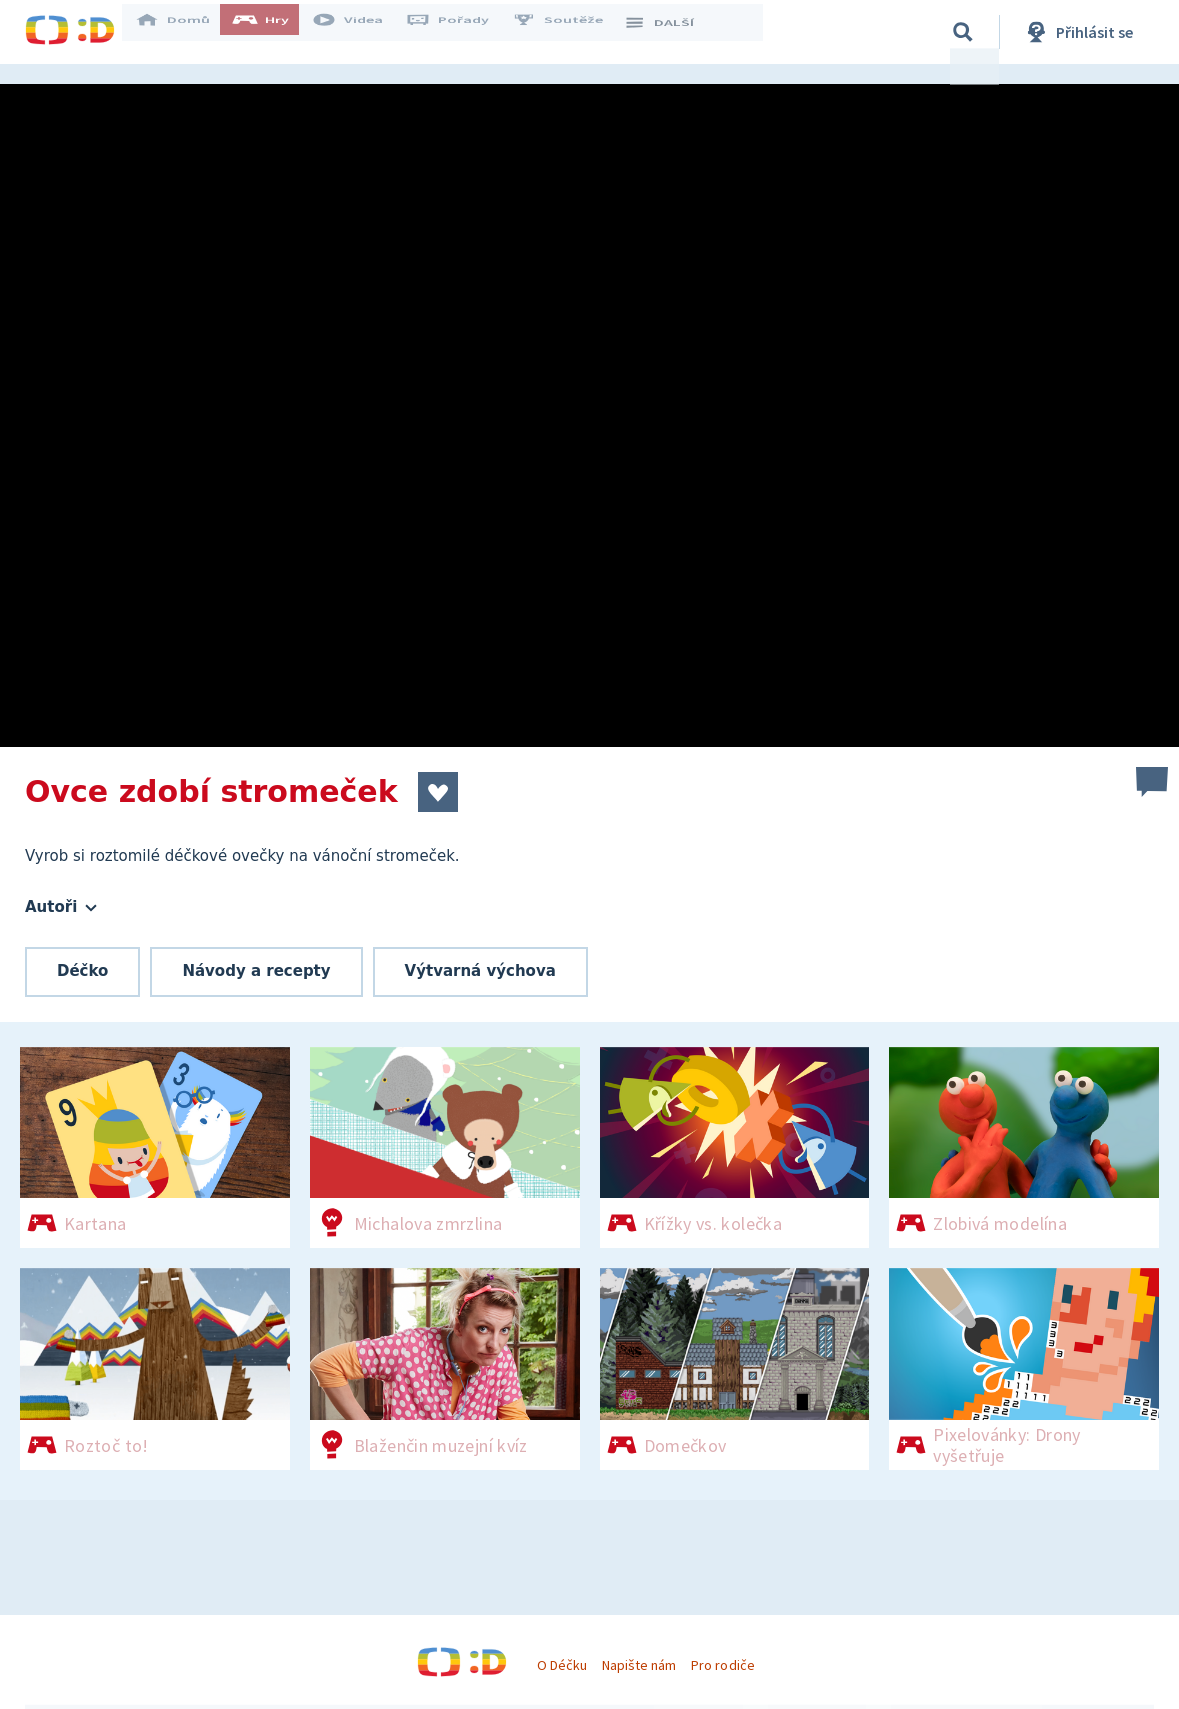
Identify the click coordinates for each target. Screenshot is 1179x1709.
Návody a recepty (256, 971)
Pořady (461, 32)
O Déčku (562, 1665)
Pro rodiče (722, 1665)
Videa (361, 32)
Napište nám (639, 1665)
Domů (186, 32)
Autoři (61, 907)
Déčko (82, 971)
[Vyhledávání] (963, 32)
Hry (274, 32)
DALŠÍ (671, 32)
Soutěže (571, 32)
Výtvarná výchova (480, 971)
